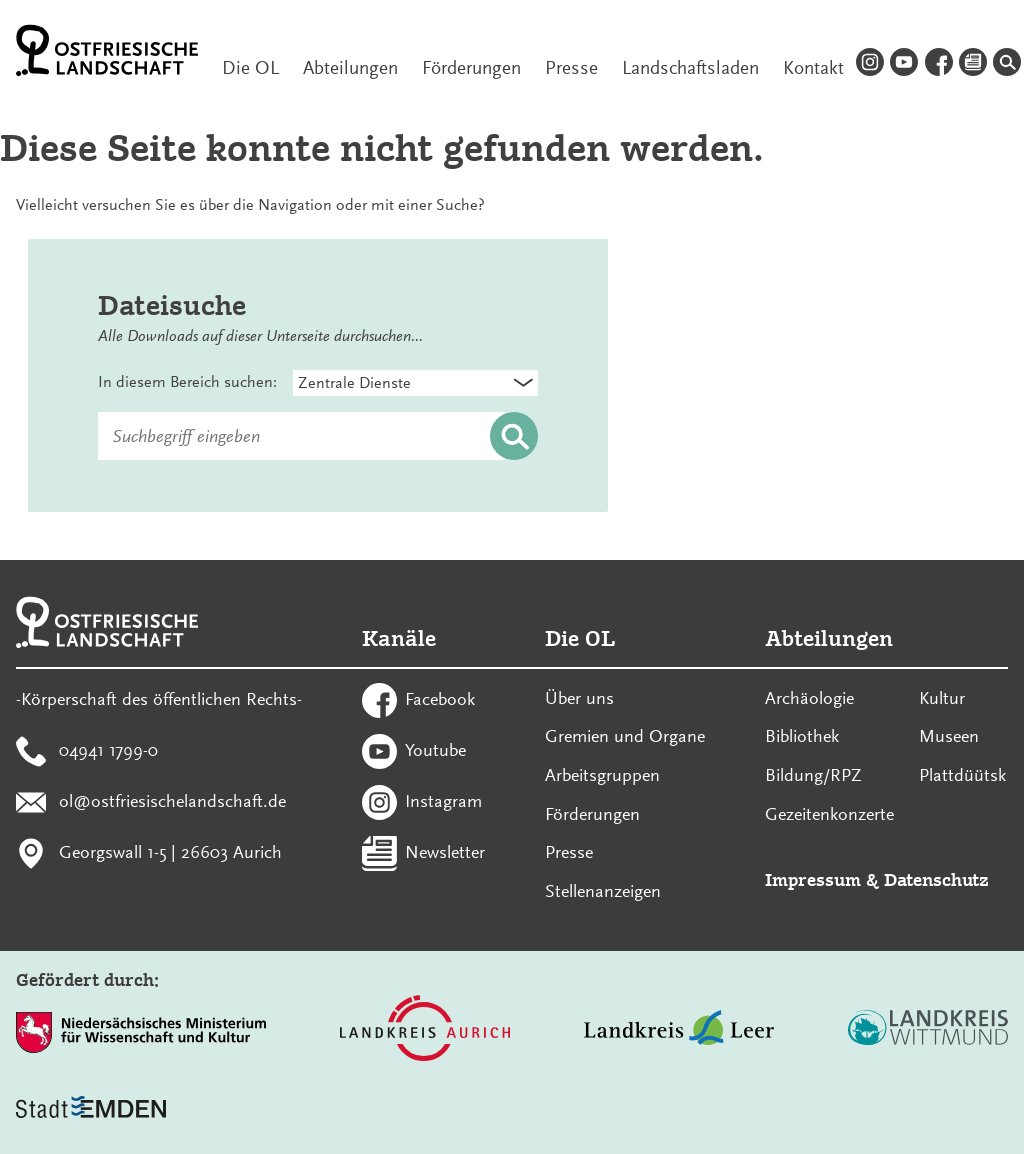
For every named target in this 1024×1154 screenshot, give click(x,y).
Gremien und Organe (625, 736)
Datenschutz (936, 879)
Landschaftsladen (690, 68)
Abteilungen (350, 68)
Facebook (440, 699)
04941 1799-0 (108, 750)
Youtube (435, 750)
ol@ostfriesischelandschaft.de (172, 800)
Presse (571, 68)
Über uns (579, 698)
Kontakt (813, 68)
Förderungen (471, 68)
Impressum (813, 879)
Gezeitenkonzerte (829, 814)
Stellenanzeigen (603, 891)
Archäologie (809, 698)
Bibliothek (802, 736)
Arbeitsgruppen (602, 775)
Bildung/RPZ (813, 775)
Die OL (250, 68)
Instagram (443, 800)
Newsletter (445, 851)
